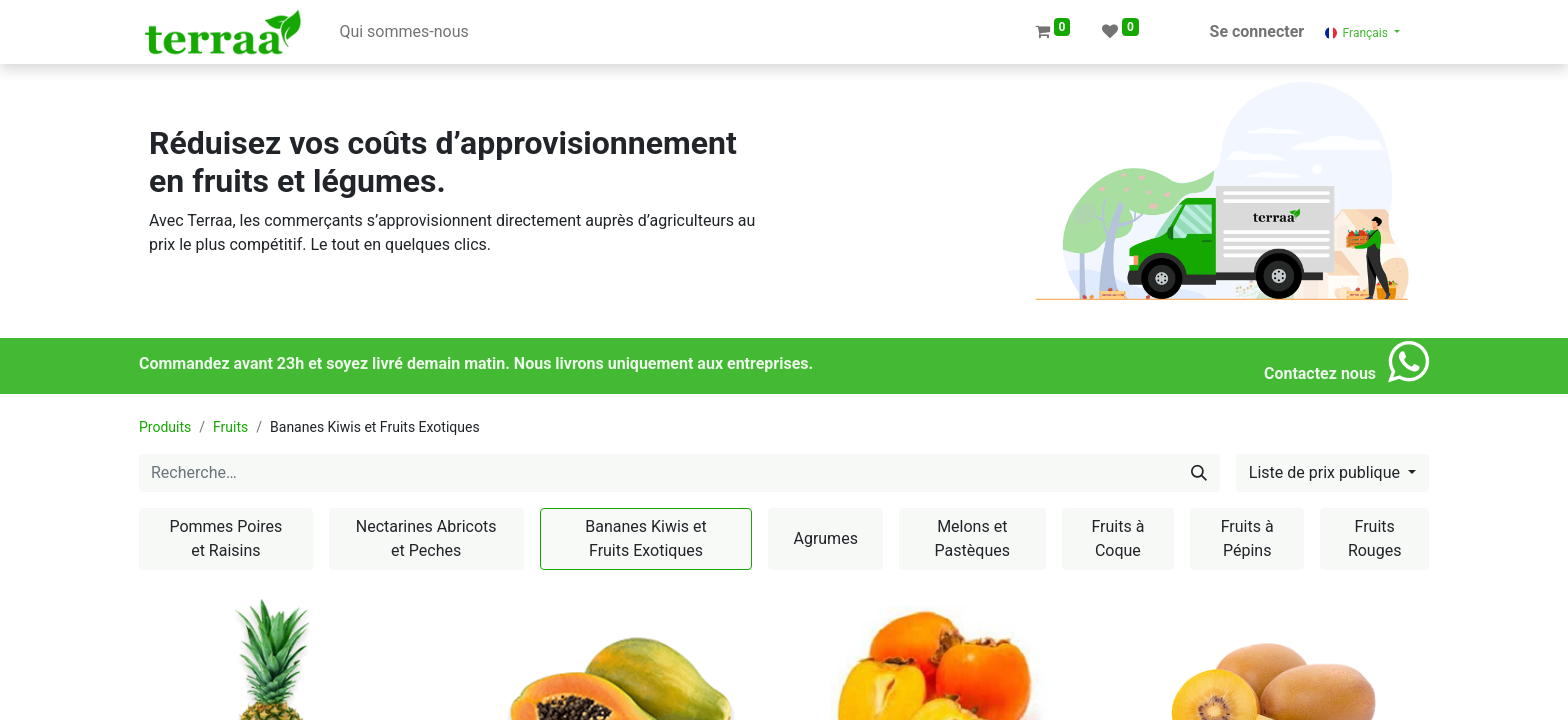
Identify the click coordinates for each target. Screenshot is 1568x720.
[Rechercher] (1199, 473)
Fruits (230, 427)
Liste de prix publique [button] (1326, 472)
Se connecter (1257, 31)
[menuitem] (403, 32)
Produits (165, 427)
